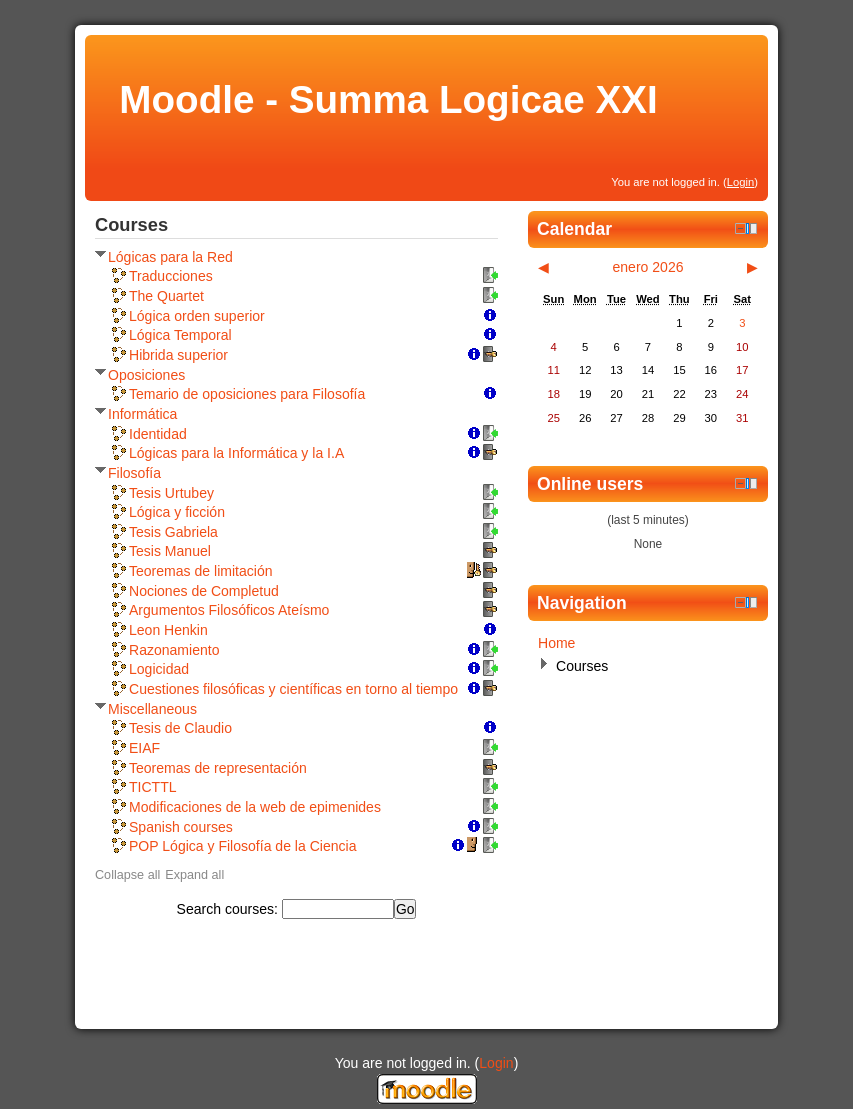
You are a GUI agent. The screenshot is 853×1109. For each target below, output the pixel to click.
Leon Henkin (168, 630)
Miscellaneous (152, 709)
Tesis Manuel (170, 551)
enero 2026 (647, 267)
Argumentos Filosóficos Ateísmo (229, 610)
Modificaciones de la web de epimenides (255, 807)
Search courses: (229, 909)
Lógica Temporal (180, 335)
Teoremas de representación (218, 768)
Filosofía (134, 473)
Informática (142, 414)
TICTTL (153, 787)
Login (740, 182)
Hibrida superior (178, 355)
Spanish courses (181, 827)
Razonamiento (174, 650)
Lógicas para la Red (170, 257)
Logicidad (159, 669)
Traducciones (171, 276)
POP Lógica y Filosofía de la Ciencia (242, 846)
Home (556, 643)
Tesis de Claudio (180, 728)
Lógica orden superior (197, 316)
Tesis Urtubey (171, 493)
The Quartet (166, 296)
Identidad (158, 434)
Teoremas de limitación (201, 571)
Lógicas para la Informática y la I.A (236, 453)
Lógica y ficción (177, 512)
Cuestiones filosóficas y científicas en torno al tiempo (293, 689)
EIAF (144, 748)
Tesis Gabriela (173, 532)
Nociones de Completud (204, 591)
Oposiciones (146, 375)
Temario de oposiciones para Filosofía (247, 394)
